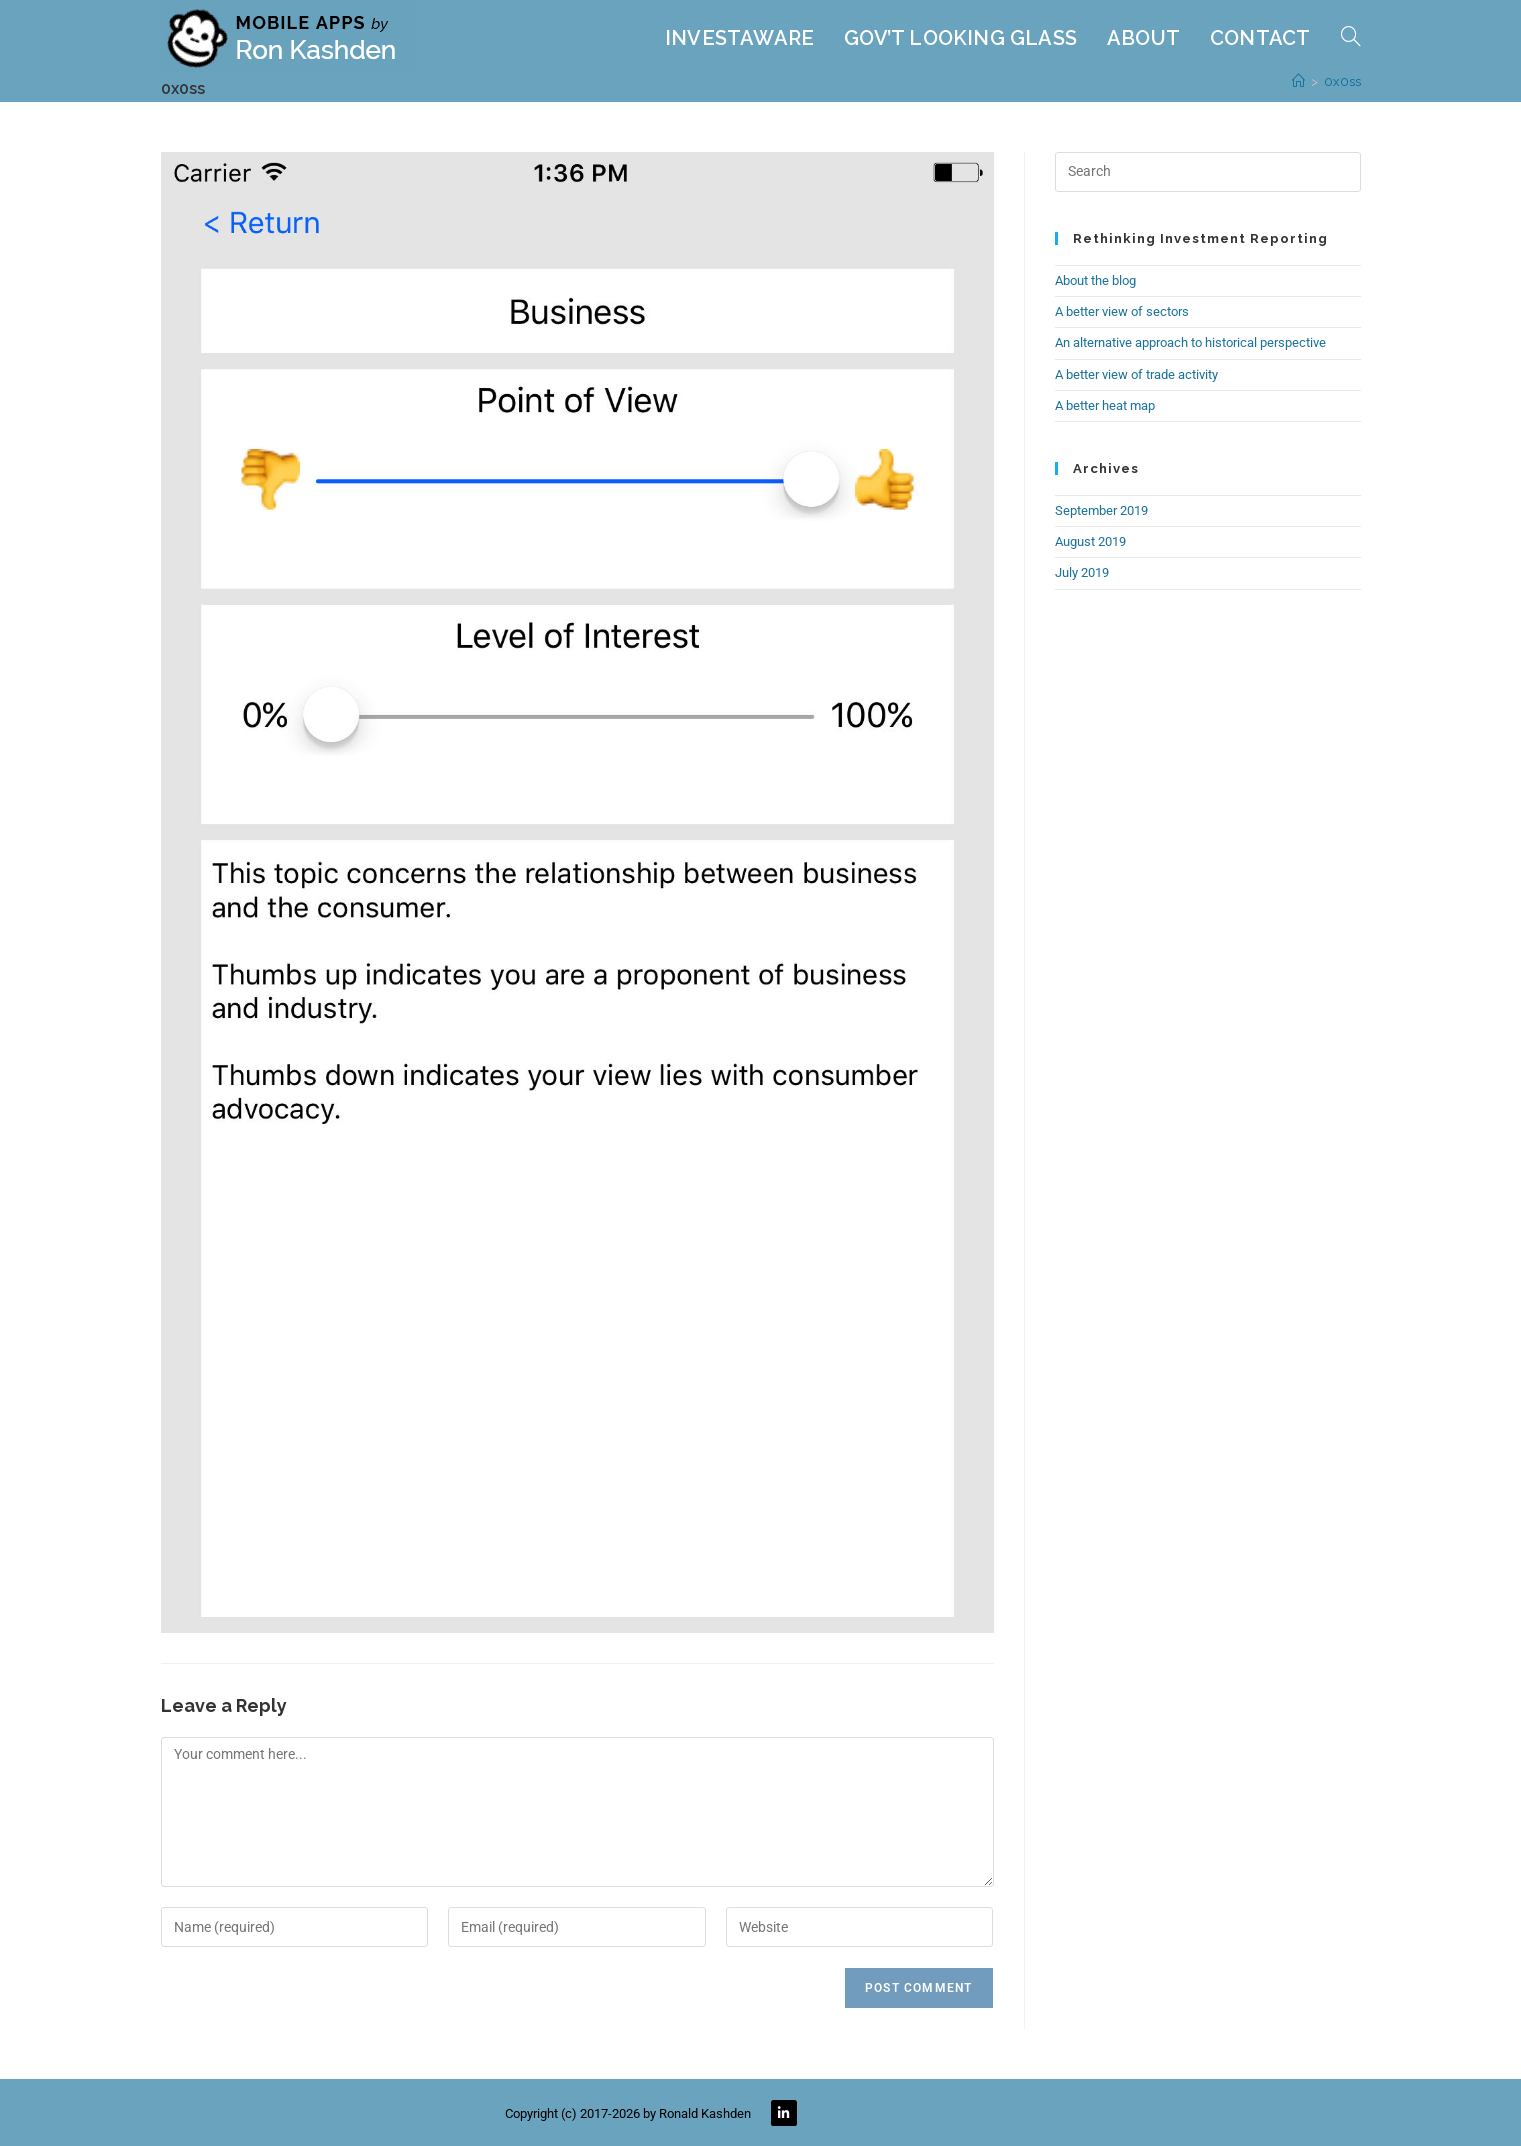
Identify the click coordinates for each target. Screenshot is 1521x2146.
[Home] (1298, 81)
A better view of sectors (1122, 311)
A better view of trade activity (1136, 374)
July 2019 (1082, 572)
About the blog (1095, 280)
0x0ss (1342, 81)
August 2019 (1090, 541)
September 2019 (1101, 510)
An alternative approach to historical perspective (1190, 342)
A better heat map (1105, 405)
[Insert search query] (1208, 172)
